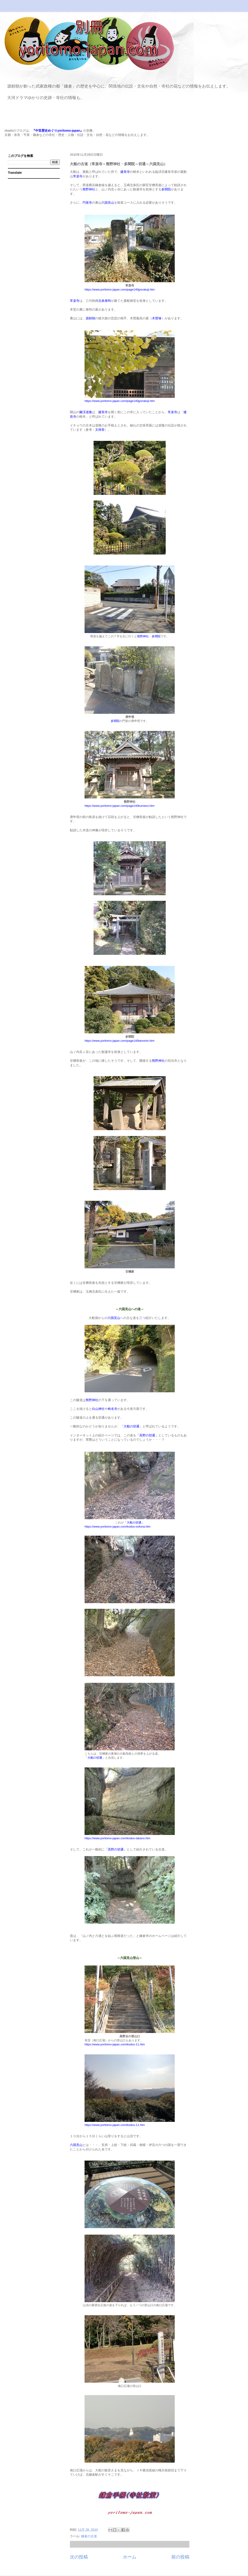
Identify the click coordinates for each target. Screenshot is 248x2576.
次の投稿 (79, 2556)
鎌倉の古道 (89, 2536)
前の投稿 (180, 2556)
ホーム (129, 2556)
